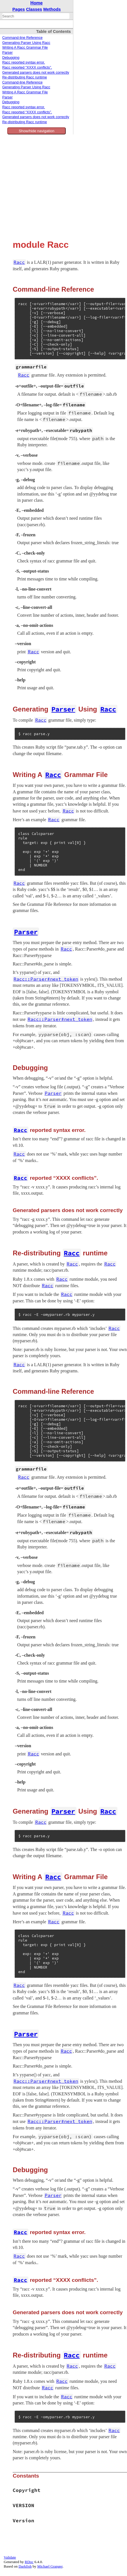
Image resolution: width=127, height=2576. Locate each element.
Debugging (10, 58)
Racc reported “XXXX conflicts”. (27, 67)
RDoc (29, 2562)
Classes (34, 9)
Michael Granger (50, 2566)
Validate (10, 2557)
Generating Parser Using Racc (26, 43)
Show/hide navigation (37, 131)
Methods (52, 9)
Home (36, 3)
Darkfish (25, 2566)
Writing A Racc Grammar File (25, 47)
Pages (18, 9)
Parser (7, 53)
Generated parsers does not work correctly (35, 73)
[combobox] (35, 16)
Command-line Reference (22, 38)
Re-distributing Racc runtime (24, 77)
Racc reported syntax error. (23, 62)
